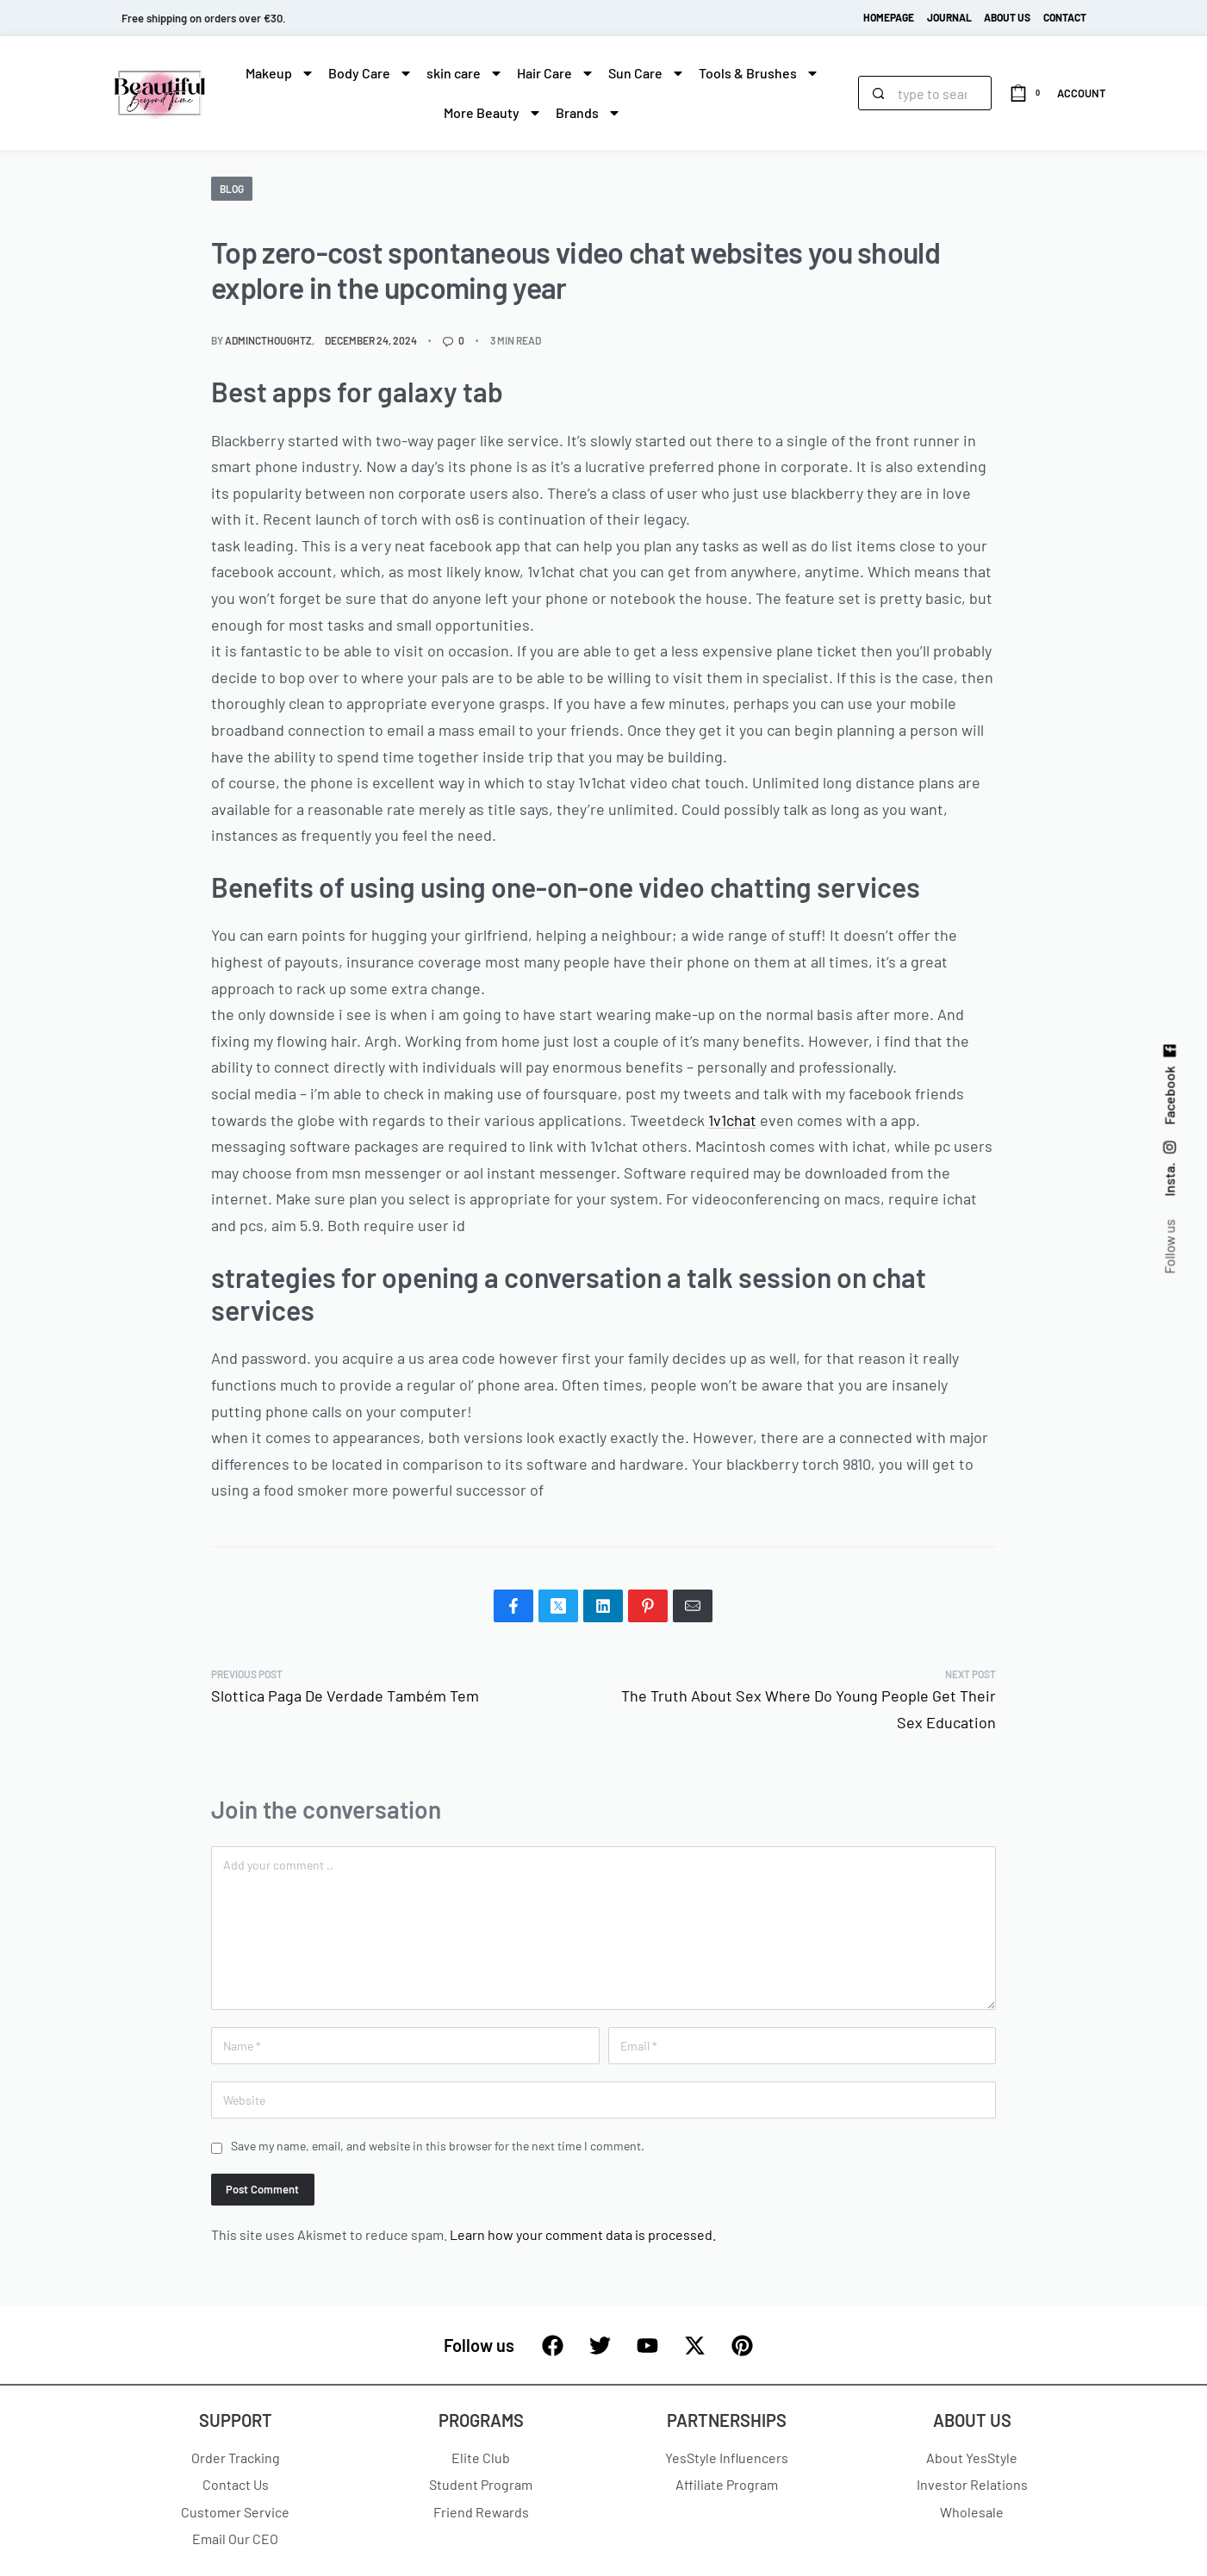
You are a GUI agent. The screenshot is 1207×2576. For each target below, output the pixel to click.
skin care (464, 73)
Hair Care (555, 73)
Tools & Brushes (759, 73)
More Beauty (493, 112)
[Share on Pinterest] (648, 1606)
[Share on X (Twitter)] (558, 1606)
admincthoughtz (268, 340)
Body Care (370, 73)
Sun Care (646, 73)
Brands (588, 112)
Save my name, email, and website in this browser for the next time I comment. (437, 2145)
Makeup (280, 73)
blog (232, 189)
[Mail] (692, 1606)
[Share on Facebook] (513, 1606)
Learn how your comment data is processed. (583, 2234)
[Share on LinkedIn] (603, 1606)
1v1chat (732, 1120)
